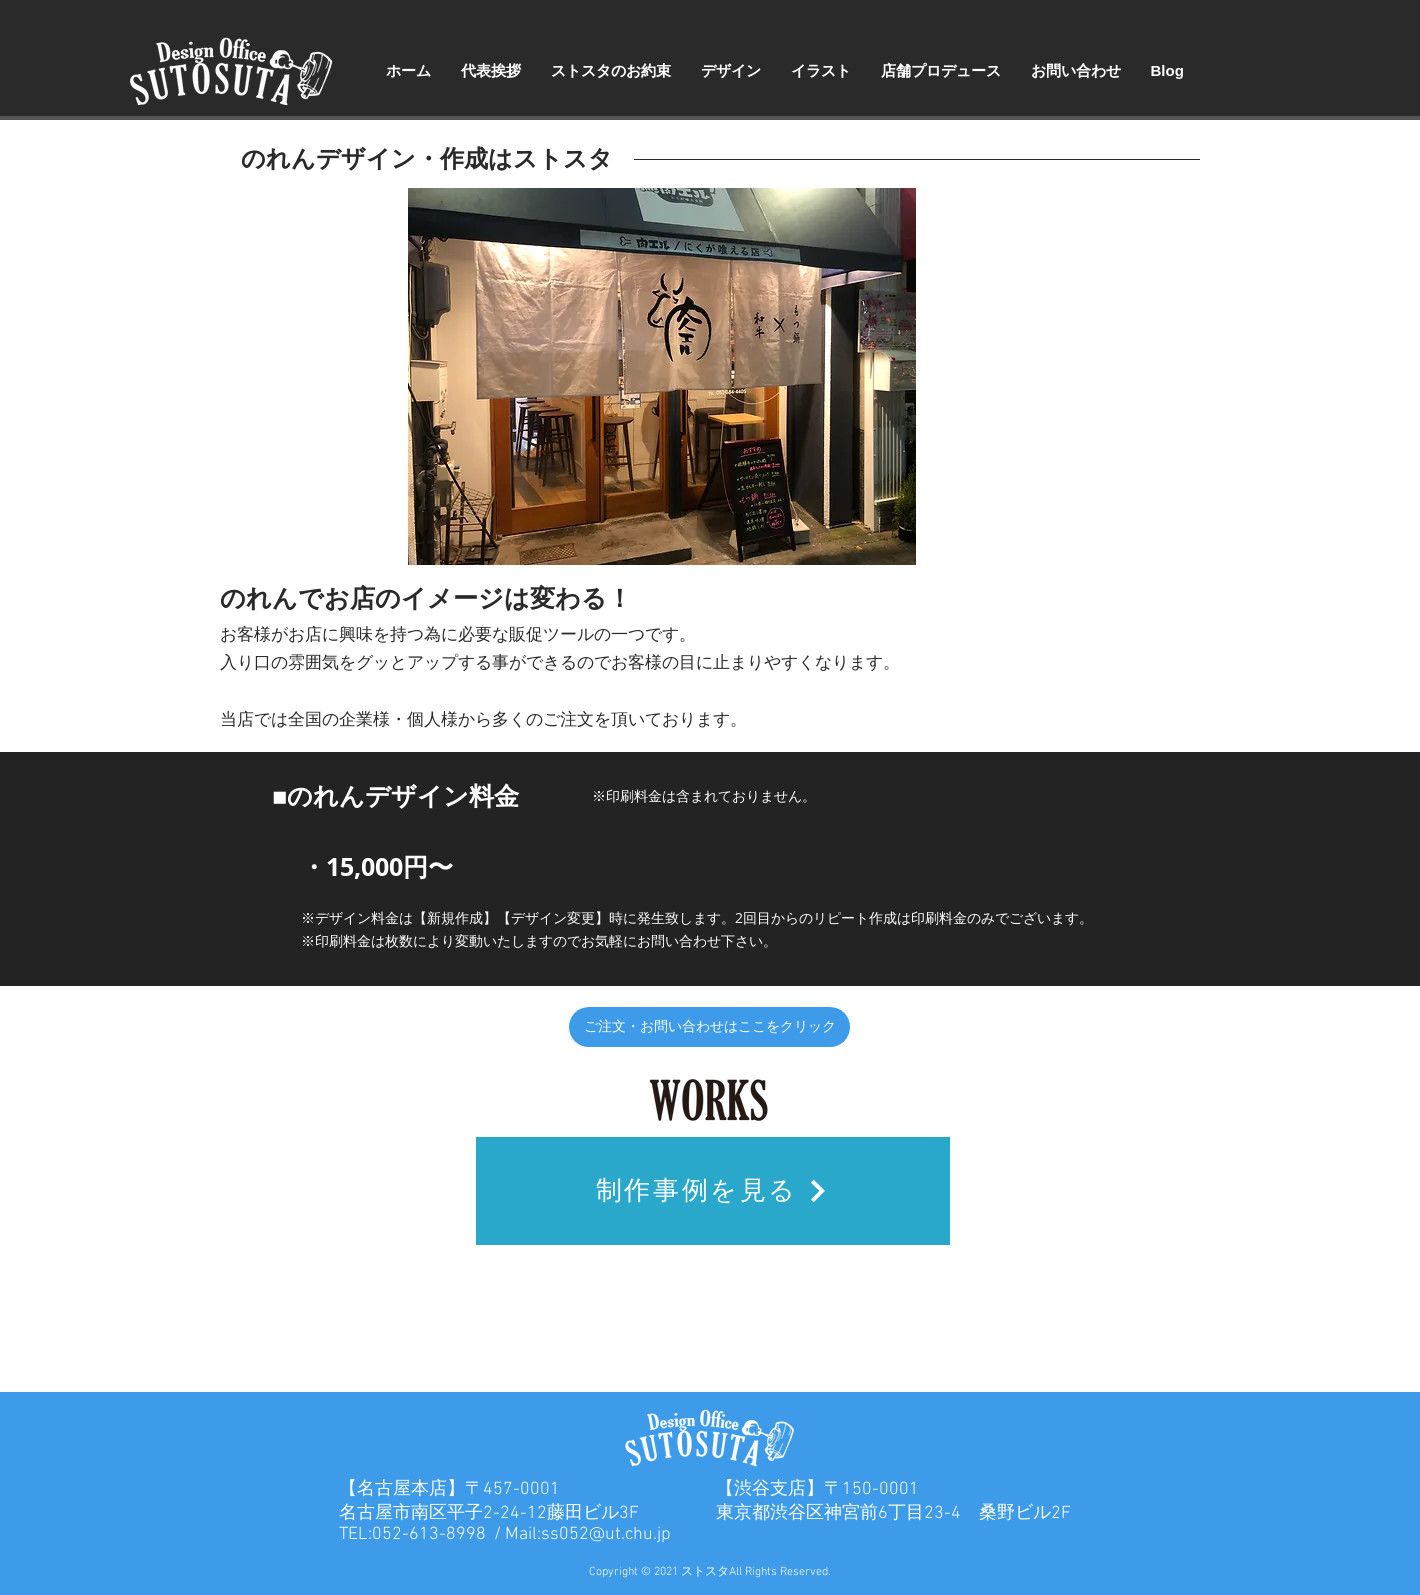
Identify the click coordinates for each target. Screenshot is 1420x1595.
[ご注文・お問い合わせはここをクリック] (709, 1027)
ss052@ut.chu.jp (606, 1534)
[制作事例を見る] (713, 1191)
